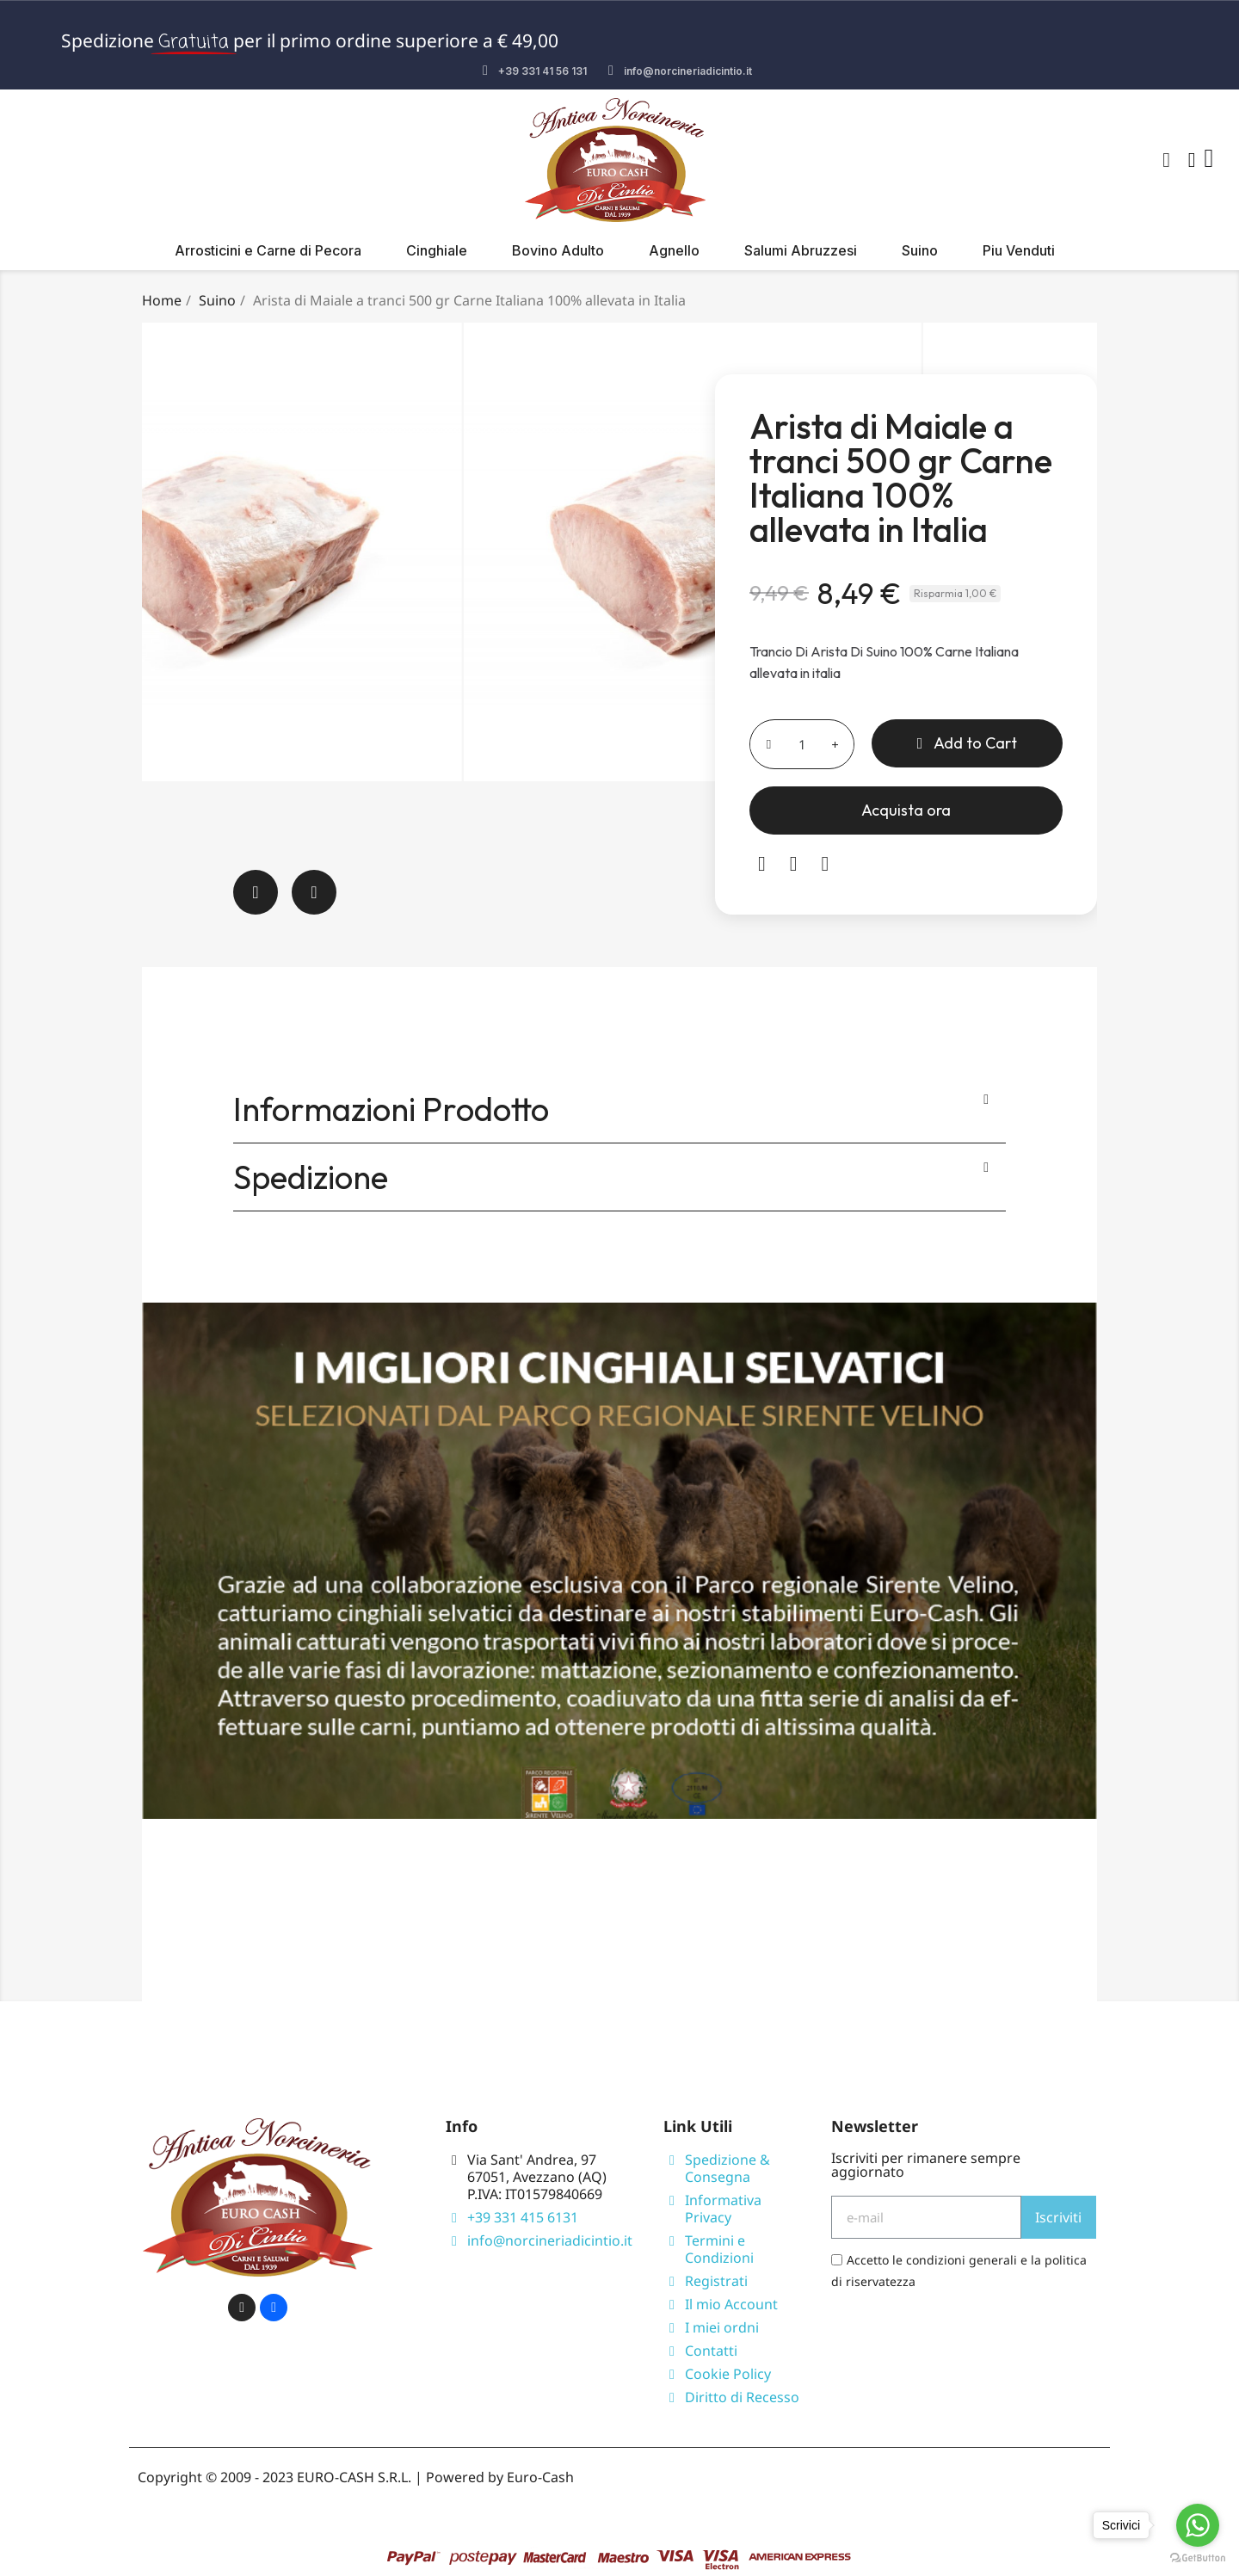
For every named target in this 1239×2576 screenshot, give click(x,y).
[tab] (619, 1109)
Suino (920, 250)
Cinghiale (436, 250)
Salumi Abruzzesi (800, 250)
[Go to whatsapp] (1197, 2525)
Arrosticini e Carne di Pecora (268, 250)
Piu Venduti (1019, 250)
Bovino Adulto (558, 250)
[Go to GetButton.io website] (1197, 2558)
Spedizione (310, 1177)
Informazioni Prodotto (391, 1109)
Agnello (674, 250)
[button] (1166, 160)
